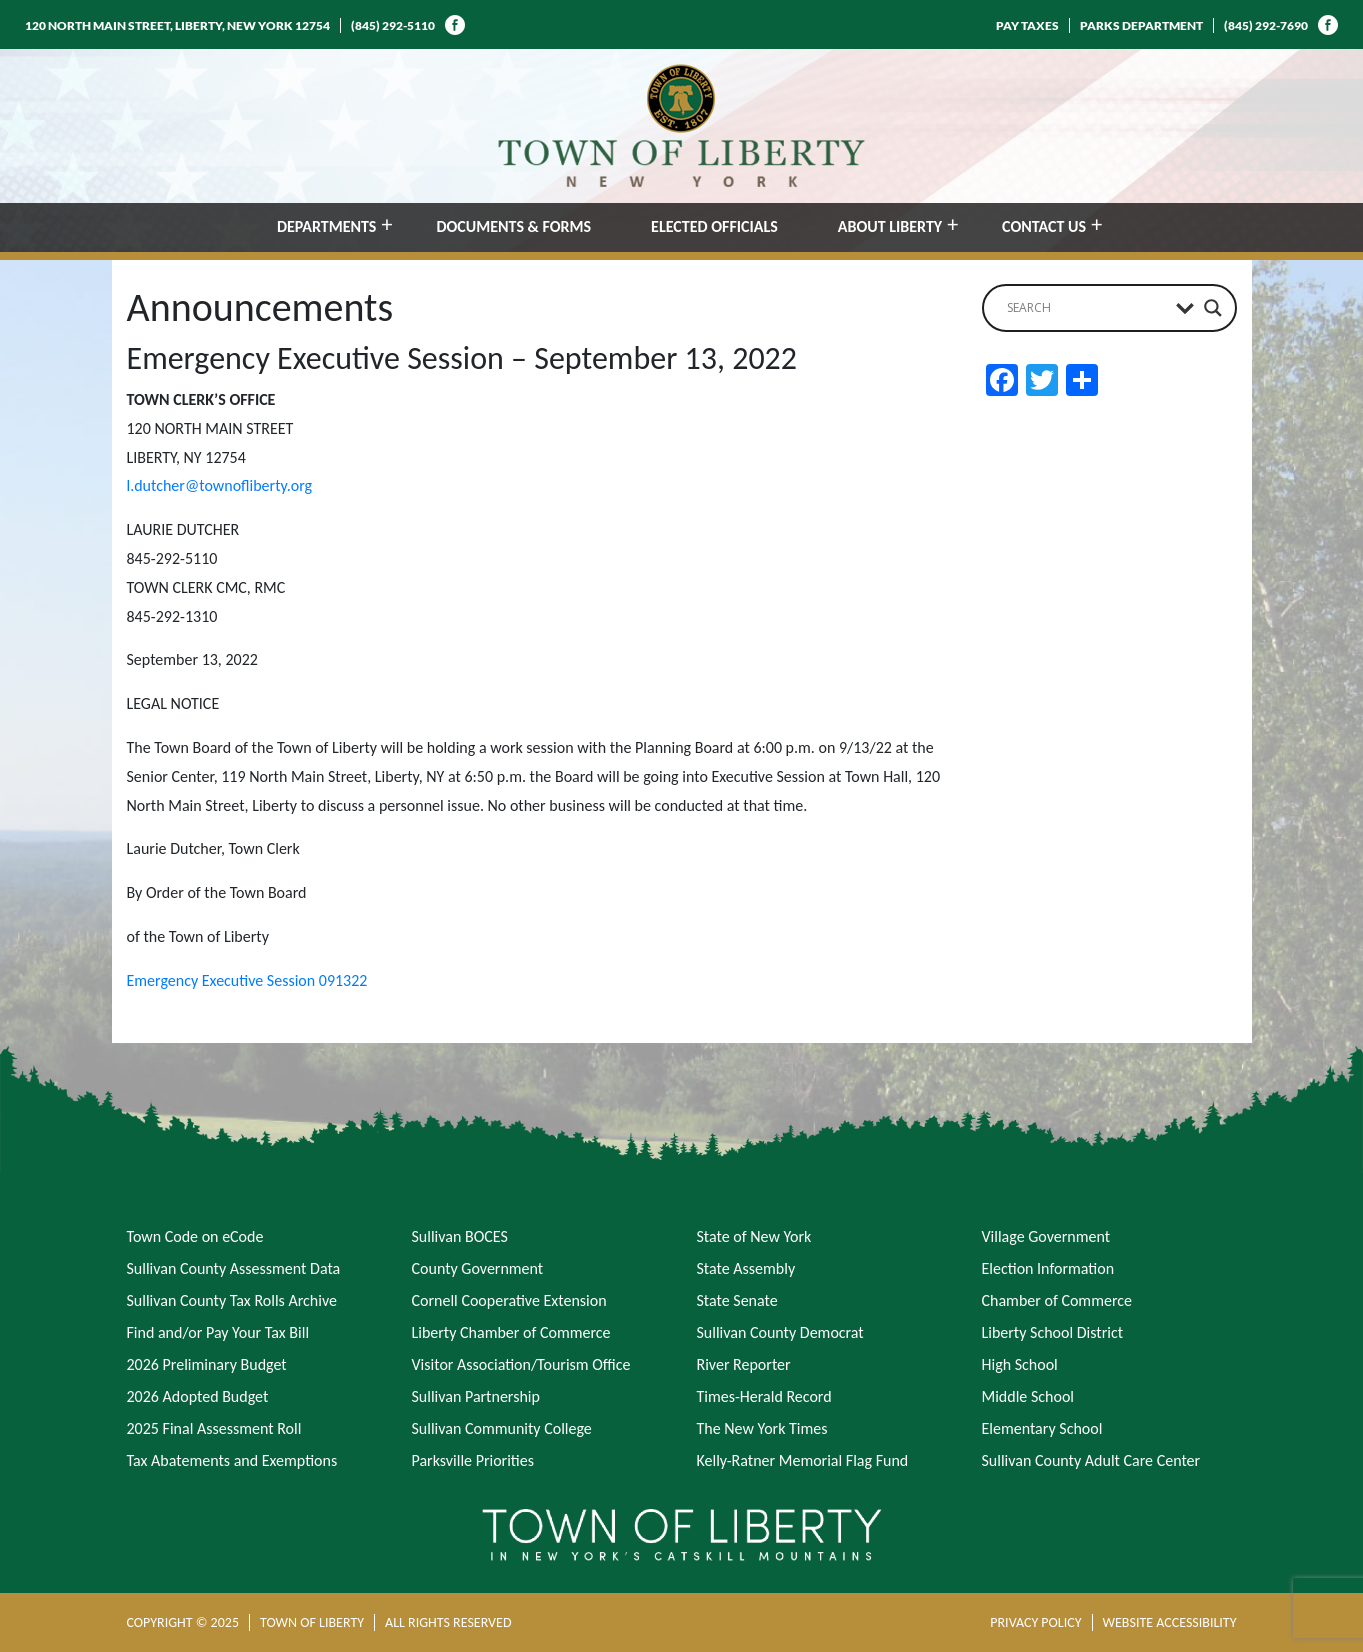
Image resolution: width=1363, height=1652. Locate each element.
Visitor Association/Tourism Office (521, 1364)
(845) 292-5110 (393, 25)
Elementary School (1042, 1428)
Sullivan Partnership (476, 1396)
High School (1020, 1364)
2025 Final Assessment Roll (214, 1428)
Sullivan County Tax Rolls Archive (232, 1300)
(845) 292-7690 (1266, 25)
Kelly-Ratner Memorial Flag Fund (803, 1460)
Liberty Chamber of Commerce (511, 1332)
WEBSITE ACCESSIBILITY (1170, 1622)
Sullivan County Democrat (780, 1332)
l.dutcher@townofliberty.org (220, 485)
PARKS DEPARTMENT (1141, 25)
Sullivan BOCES (460, 1236)
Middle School (1028, 1396)
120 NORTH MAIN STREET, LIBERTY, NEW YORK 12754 (177, 25)
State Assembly (746, 1268)
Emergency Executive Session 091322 (247, 980)
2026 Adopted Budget (198, 1396)
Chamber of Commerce (1057, 1300)
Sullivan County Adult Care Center (1091, 1460)
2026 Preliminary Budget (207, 1364)
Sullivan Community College (502, 1428)
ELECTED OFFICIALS (714, 226)
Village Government (1046, 1236)
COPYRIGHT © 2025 (183, 1622)
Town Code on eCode (195, 1236)
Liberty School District (1053, 1332)
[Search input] (1086, 308)
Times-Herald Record (764, 1396)
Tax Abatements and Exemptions (232, 1460)
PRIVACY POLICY (1035, 1622)
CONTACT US (1044, 226)
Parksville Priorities (473, 1460)
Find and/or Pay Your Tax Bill (218, 1332)
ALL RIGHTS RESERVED (448, 1622)
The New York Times (762, 1428)
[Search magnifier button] (1213, 308)
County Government (478, 1268)
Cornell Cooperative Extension (509, 1300)
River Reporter (744, 1364)
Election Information (1048, 1268)
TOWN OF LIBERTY (312, 1622)
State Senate (737, 1300)
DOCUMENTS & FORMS (513, 226)
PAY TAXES (1027, 25)
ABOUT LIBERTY (890, 226)
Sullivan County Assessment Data (234, 1268)
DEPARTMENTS (327, 226)
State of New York (754, 1236)
